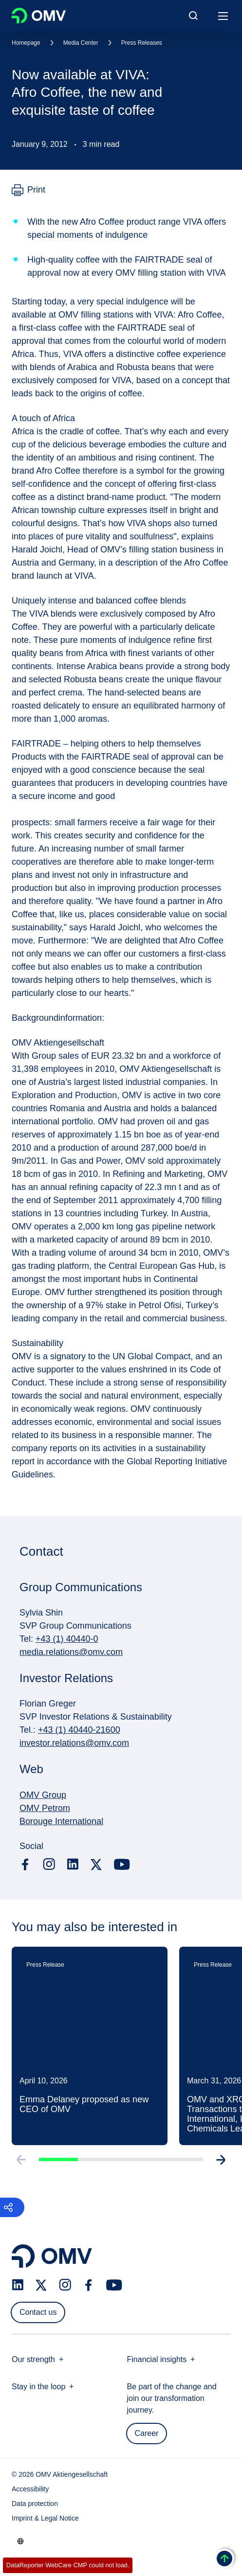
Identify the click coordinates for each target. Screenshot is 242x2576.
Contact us (37, 2312)
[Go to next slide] (221, 2165)
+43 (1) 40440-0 (67, 1639)
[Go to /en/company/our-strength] (20, 2541)
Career (147, 2433)
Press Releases (141, 42)
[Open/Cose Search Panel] (193, 15)
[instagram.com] (49, 1864)
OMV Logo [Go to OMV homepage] (39, 15)
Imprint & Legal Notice (45, 2518)
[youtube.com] (122, 1864)
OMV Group (42, 1795)
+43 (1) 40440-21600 (79, 1730)
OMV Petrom (44, 1808)
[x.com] (96, 1864)
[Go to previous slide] (20, 2165)
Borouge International (61, 1821)
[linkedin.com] (73, 1864)
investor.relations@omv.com (74, 1743)
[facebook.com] (25, 1864)
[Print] (28, 190)
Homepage (26, 42)
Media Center (80, 42)
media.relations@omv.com (71, 1652)
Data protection (35, 2503)
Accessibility (30, 2489)
